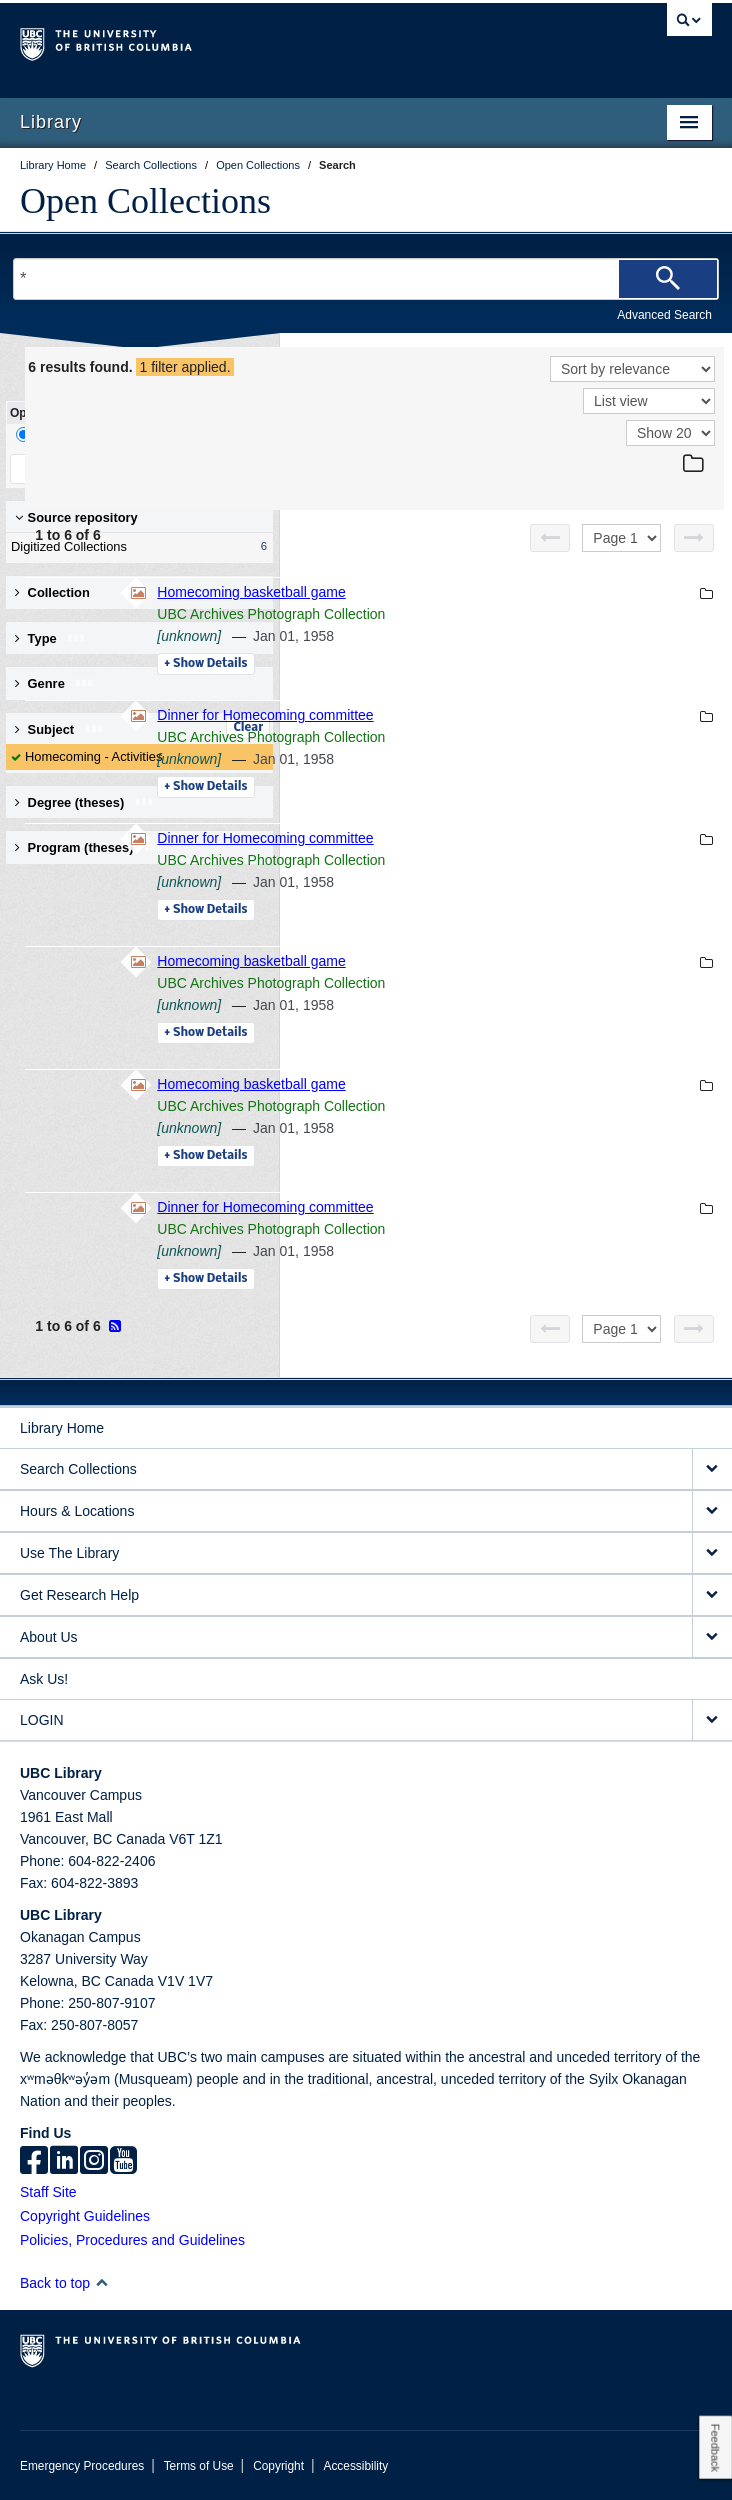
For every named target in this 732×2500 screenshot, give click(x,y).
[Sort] (632, 369)
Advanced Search (664, 315)
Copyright (278, 2466)
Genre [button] (54, 683)
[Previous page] (550, 538)
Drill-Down (55, 434)
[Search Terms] (366, 279)
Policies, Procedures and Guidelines (132, 2240)
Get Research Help (79, 1595)
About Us (49, 1637)
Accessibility (355, 2466)
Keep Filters (72, 468)
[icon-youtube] (123, 2162)
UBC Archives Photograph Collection (545, 614)
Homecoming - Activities (93, 756)
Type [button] (50, 638)
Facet (133, 434)
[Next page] (694, 538)
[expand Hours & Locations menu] (712, 1511)
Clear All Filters (200, 468)
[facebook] (34, 2162)
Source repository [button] (76, 517)
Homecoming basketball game (525, 592)
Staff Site (48, 2192)
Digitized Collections (135, 547)
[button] (101, 2282)
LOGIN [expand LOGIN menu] (42, 1720)
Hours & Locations (77, 1511)
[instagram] (94, 2162)
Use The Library (69, 1553)
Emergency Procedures (82, 2466)
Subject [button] (59, 729)
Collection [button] (52, 592)
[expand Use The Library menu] (712, 1553)
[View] (649, 401)
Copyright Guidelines (85, 2216)
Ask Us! (44, 1679)
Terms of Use (199, 2466)
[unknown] (463, 636)
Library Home (62, 1428)
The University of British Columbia (262, 41)
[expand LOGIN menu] (712, 1720)
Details (479, 664)
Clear (248, 728)
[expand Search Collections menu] (712, 1469)
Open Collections (145, 201)
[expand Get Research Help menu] (712, 1595)
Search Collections (78, 1469)
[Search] (668, 279)
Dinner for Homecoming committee (539, 715)
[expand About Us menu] (712, 1637)
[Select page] (621, 538)
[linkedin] (64, 2162)
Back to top (64, 2283)
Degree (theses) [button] (84, 802)
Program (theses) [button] (89, 847)
